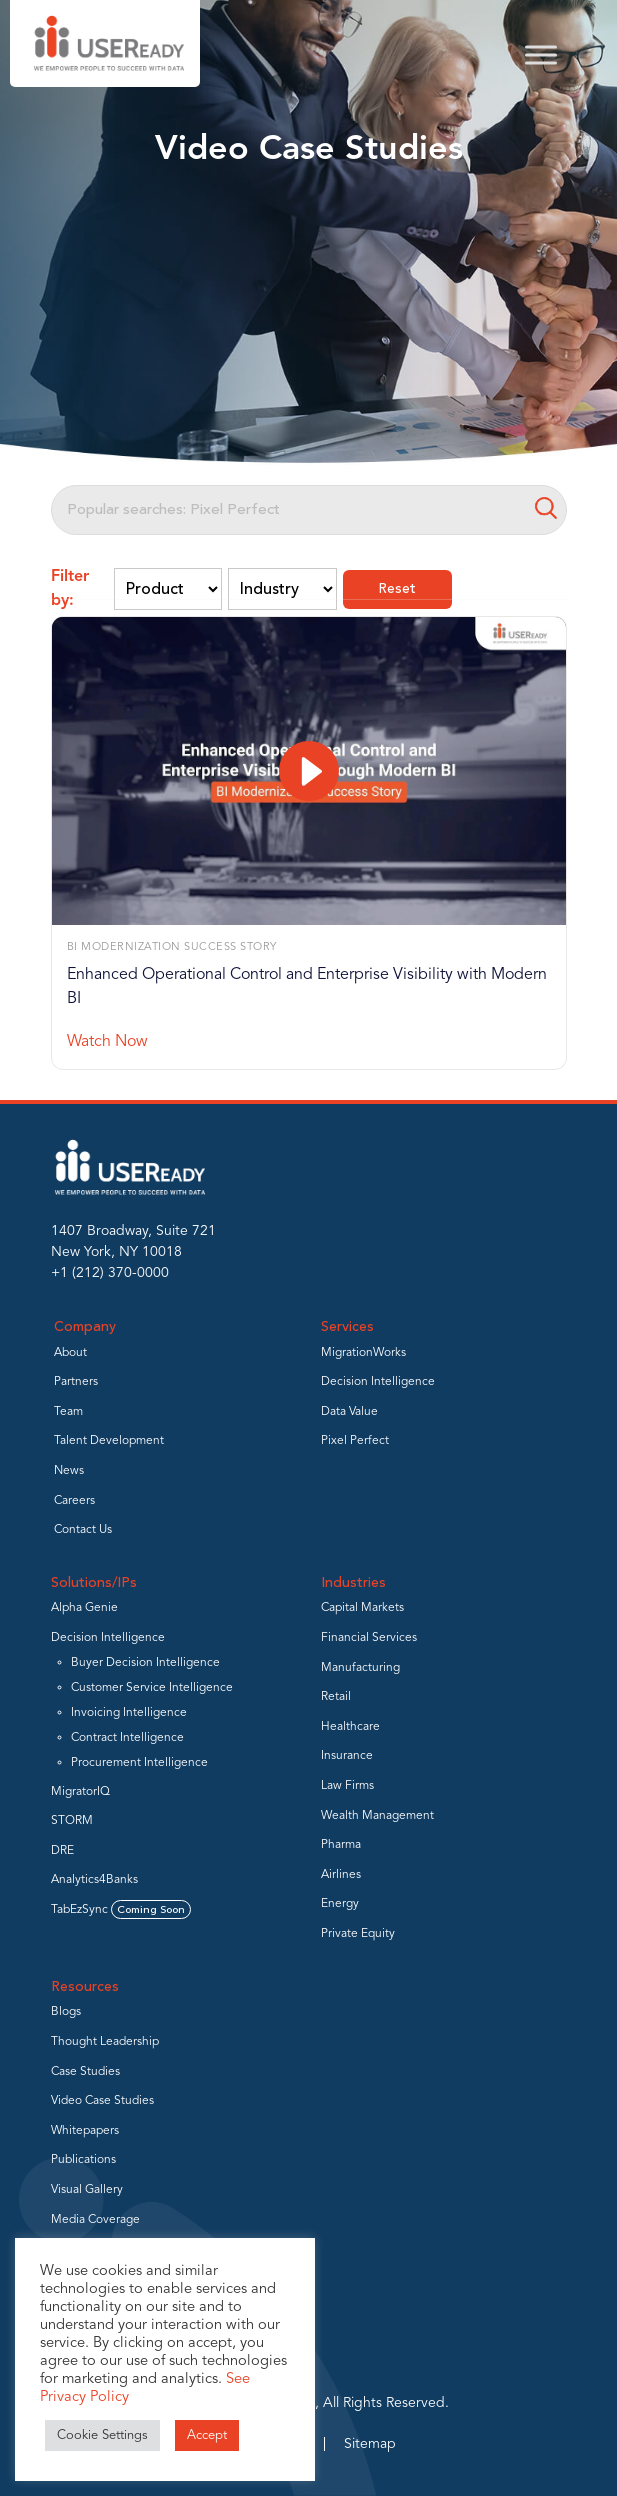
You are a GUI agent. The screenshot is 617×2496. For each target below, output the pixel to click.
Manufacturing (360, 1668)
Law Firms (347, 1786)
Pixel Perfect (355, 1441)
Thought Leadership (105, 2042)
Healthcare (350, 1727)
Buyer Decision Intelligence (145, 1663)
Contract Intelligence (127, 1738)
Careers (74, 1501)
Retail (336, 1697)
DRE (62, 1851)
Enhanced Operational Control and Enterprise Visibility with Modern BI (307, 987)
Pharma (341, 1845)
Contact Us (83, 1530)
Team (68, 1412)
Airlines (341, 1875)
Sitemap (370, 2444)
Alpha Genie (84, 1608)
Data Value (349, 1412)
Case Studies (85, 2072)
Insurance (347, 1756)
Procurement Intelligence (139, 1763)
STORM (72, 1821)
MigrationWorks (363, 1353)
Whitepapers (85, 2131)
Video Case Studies (102, 2101)
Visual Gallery (87, 2190)
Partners (76, 1382)
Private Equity (358, 1934)
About (70, 1353)
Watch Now (107, 1042)
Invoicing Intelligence (129, 1713)
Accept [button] (207, 2435)
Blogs (66, 2012)
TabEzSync (121, 1910)
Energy (340, 1904)
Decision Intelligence (378, 1382)
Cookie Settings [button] (102, 2435)
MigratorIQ (80, 1792)
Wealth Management (377, 1816)
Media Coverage (95, 2220)
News (69, 1471)
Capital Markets (362, 1608)
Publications (83, 2160)
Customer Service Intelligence (152, 1688)
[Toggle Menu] (541, 54)
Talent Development (109, 1441)
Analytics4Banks (94, 1880)
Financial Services (369, 1638)
